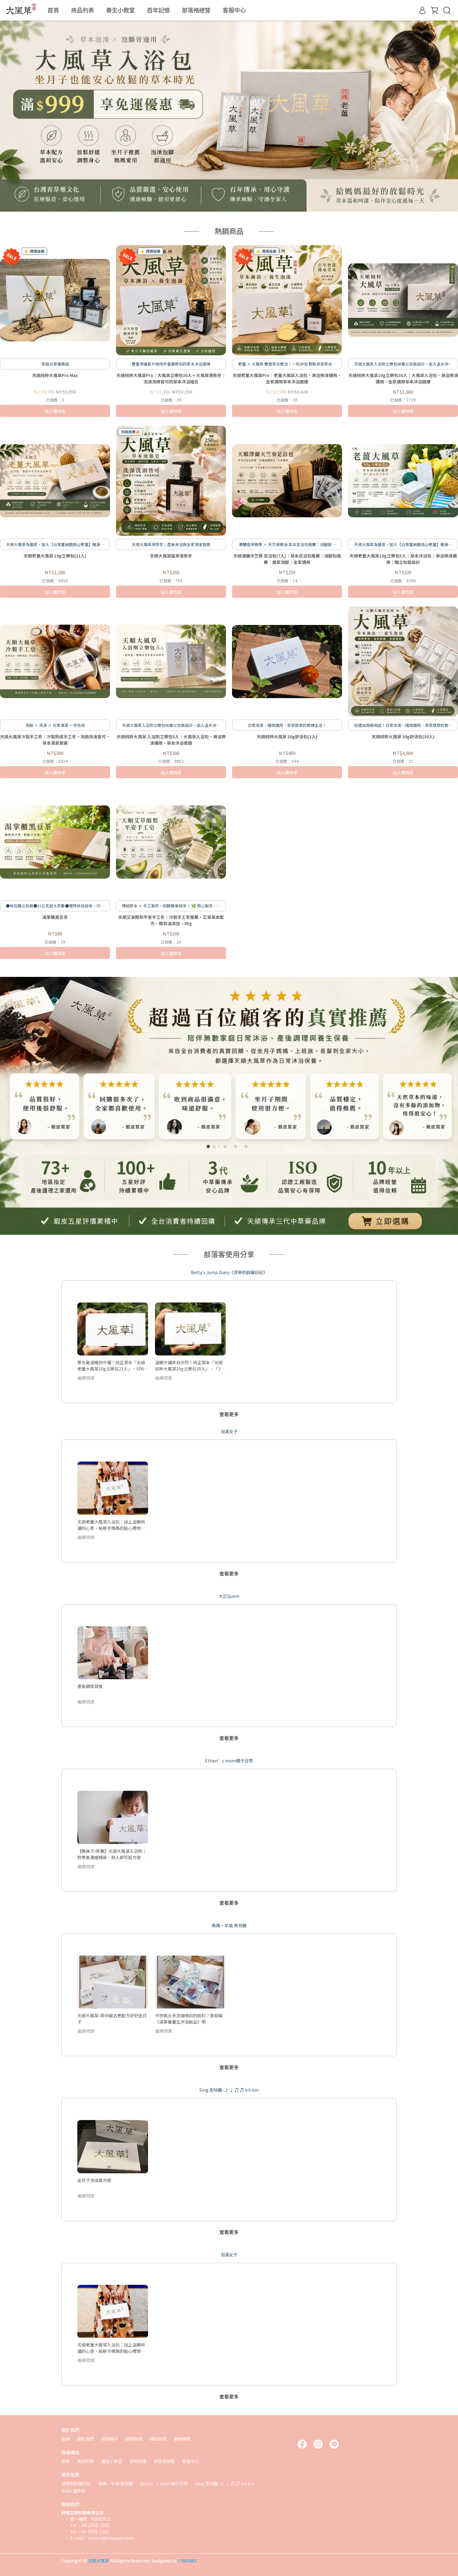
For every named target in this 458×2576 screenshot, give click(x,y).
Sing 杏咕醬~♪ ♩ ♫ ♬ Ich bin (224, 2483)
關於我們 (85, 2439)
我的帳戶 (109, 2439)
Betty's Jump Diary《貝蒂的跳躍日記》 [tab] (229, 1272)
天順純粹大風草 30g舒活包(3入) (287, 736)
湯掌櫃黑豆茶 (55, 917)
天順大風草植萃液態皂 (171, 556)
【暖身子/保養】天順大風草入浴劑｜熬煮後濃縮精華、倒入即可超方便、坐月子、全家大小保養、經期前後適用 (112, 1854)
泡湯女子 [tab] (229, 1431)
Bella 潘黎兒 (73, 2491)
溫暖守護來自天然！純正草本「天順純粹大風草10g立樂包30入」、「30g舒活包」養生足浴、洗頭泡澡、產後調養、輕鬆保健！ (190, 1365)
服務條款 (182, 2439)
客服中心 (234, 10)
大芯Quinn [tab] (229, 1596)
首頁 (53, 10)
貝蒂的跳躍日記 (76, 2483)
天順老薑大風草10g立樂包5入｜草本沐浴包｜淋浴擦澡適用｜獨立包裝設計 (403, 559)
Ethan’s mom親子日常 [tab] (229, 1761)
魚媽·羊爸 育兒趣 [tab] (229, 1925)
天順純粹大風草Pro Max (55, 375)
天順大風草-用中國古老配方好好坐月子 (112, 2018)
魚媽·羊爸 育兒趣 (115, 2483)
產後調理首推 (90, 1686)
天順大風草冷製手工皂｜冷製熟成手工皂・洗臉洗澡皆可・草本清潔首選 (55, 739)
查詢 (65, 2439)
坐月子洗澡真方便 (94, 2180)
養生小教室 (120, 10)
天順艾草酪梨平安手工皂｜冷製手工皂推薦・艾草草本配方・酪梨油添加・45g (171, 920)
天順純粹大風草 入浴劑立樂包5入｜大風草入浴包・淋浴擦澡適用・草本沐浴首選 (171, 739)
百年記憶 (158, 10)
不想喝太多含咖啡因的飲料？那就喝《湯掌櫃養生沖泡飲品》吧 (189, 2018)
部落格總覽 (196, 10)
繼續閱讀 (85, 1378)
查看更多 (229, 1414)
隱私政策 (158, 2439)
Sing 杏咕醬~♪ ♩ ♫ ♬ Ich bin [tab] (229, 2090)
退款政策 (133, 2439)
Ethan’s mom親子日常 (164, 2483)
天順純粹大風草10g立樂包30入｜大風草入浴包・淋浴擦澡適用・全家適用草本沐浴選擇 (403, 378)
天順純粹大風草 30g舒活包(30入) (403, 736)
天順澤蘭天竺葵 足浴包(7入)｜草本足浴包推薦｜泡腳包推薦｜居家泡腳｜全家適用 (287, 559)
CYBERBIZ (187, 2561)
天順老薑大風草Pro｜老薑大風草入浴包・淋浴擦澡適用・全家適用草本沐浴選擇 (287, 378)
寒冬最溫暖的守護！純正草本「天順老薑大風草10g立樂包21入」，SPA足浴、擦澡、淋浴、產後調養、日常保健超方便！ (112, 1365)
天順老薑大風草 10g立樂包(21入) (55, 556)
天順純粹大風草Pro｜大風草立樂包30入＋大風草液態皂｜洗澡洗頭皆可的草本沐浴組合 (171, 378)
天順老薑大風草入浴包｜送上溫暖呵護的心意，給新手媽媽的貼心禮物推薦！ (111, 1525)
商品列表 (82, 10)
